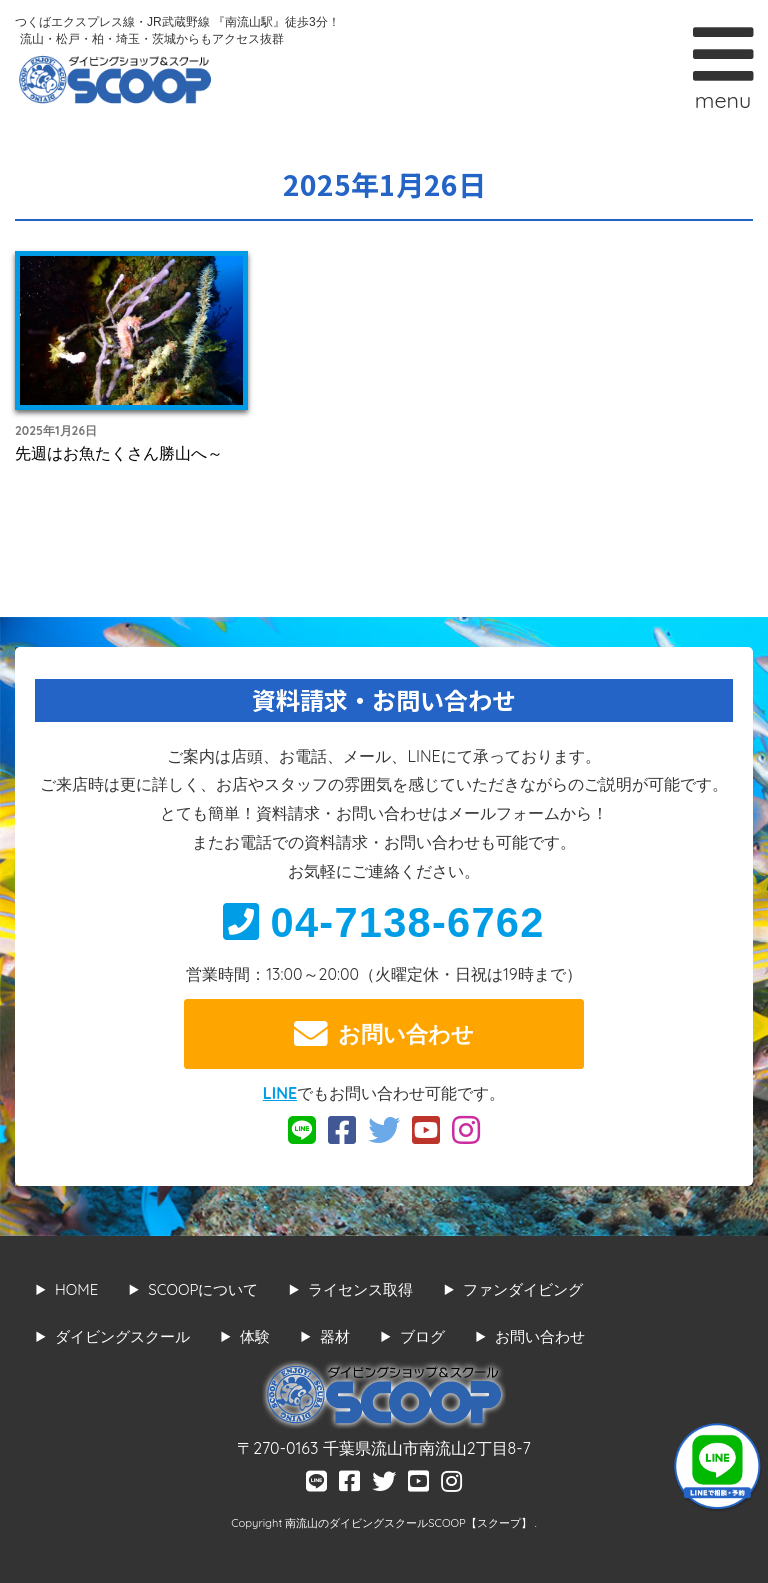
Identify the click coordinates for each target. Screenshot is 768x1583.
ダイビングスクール (122, 1336)
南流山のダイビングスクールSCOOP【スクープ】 (409, 1523)
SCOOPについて (203, 1289)
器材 (335, 1336)
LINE (280, 1093)
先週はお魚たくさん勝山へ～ (119, 453)
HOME (76, 1289)
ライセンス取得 (360, 1289)
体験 (255, 1336)
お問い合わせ (384, 1034)
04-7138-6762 (383, 922)
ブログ (422, 1336)
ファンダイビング (523, 1289)
